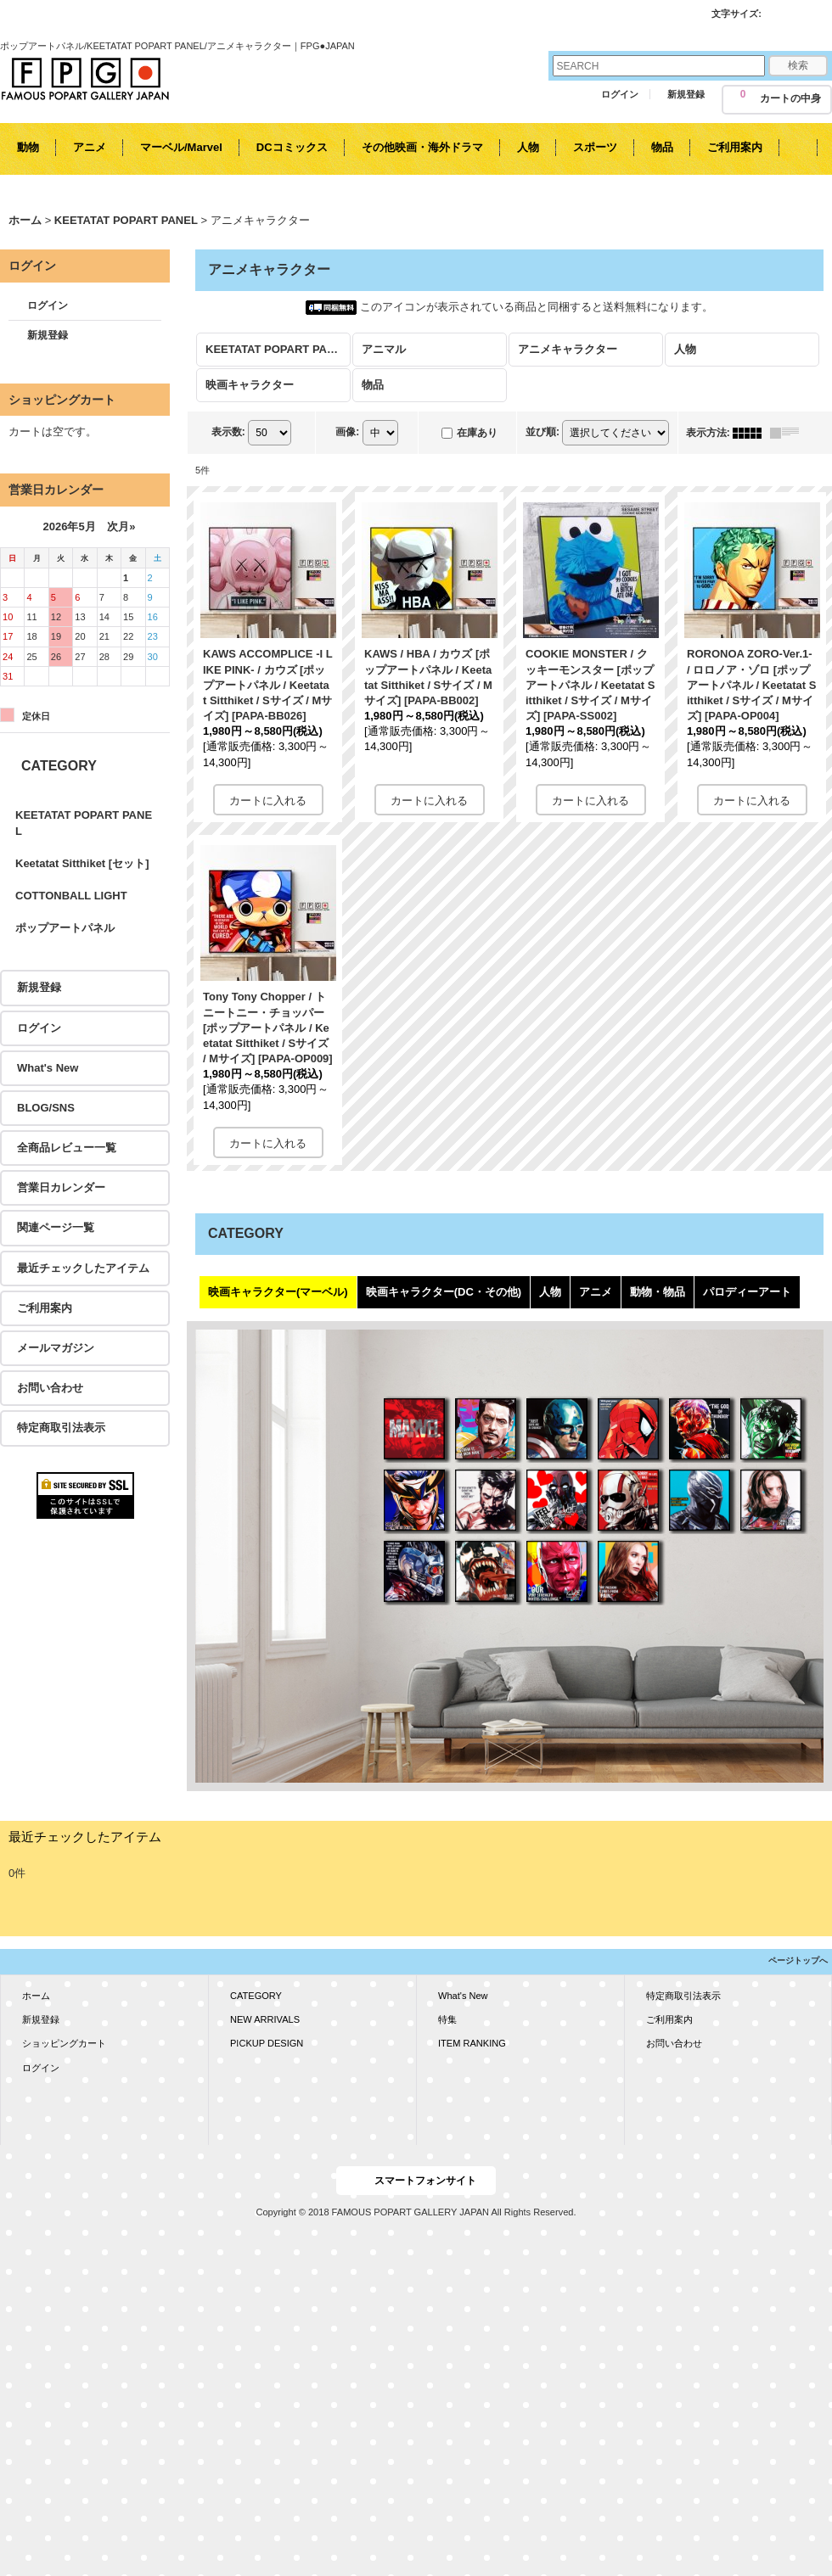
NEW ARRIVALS (265, 2019)
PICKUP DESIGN (266, 2043)
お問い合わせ (50, 1387)
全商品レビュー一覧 (66, 1147)
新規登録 (686, 94)
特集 (447, 2019)
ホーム (36, 1996)
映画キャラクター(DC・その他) (443, 1291)
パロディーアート (747, 1291)
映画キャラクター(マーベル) (278, 1291)
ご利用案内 (44, 1308)
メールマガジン (55, 1347)
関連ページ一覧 (55, 1227)
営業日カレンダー (61, 1187)
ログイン (619, 94)
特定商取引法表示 (61, 1427)
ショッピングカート (64, 2043)
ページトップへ (798, 1960)
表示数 (228, 432)
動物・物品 (657, 1291)
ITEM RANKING (472, 2043)
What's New (47, 1067)
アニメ (595, 1291)
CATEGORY (256, 1996)
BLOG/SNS (46, 1107)
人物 (550, 1291)
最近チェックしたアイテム (83, 1268)
